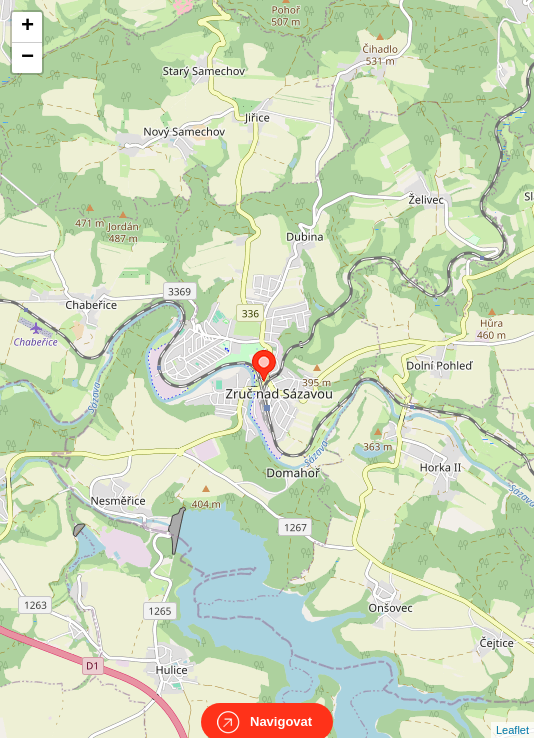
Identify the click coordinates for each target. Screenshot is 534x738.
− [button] (27, 58)
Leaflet (512, 712)
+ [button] (27, 27)
